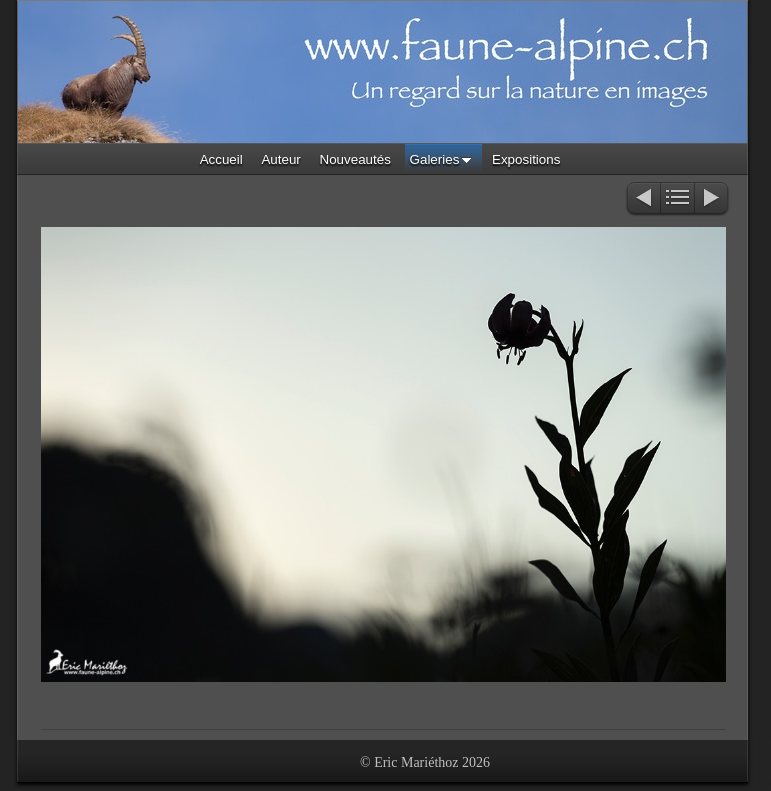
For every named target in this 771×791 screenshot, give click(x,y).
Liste (677, 199)
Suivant (712, 199)
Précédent (642, 199)
